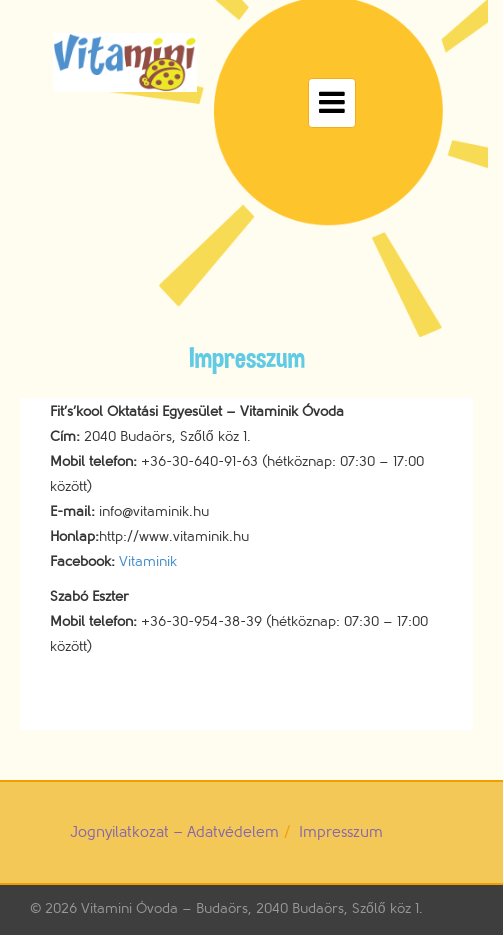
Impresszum (341, 832)
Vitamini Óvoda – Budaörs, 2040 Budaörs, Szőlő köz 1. (252, 908)
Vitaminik (148, 561)
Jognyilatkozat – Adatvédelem (174, 832)
